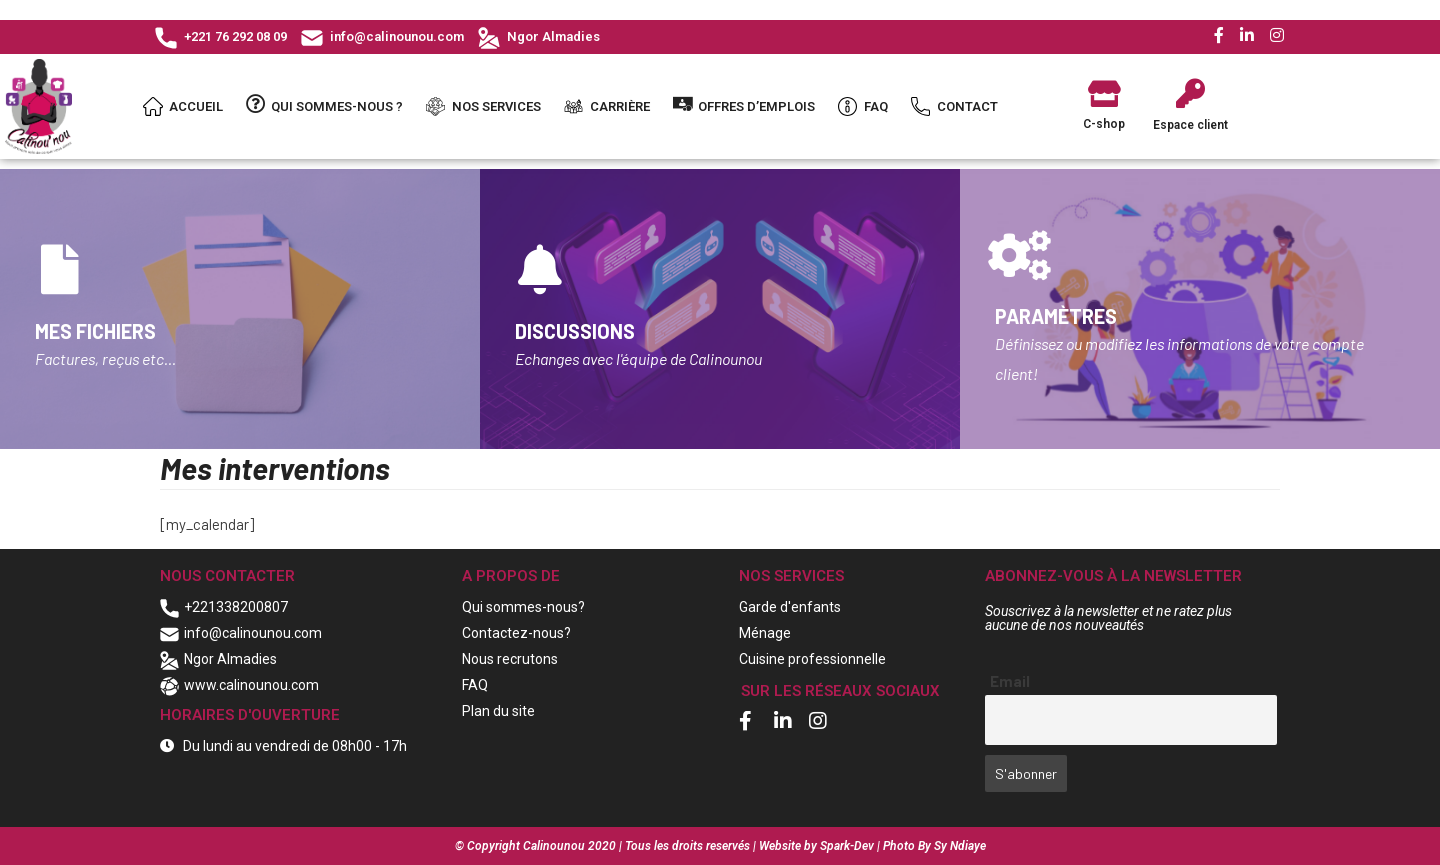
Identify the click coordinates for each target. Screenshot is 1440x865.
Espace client (1190, 125)
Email (1010, 681)
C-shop (1104, 124)
